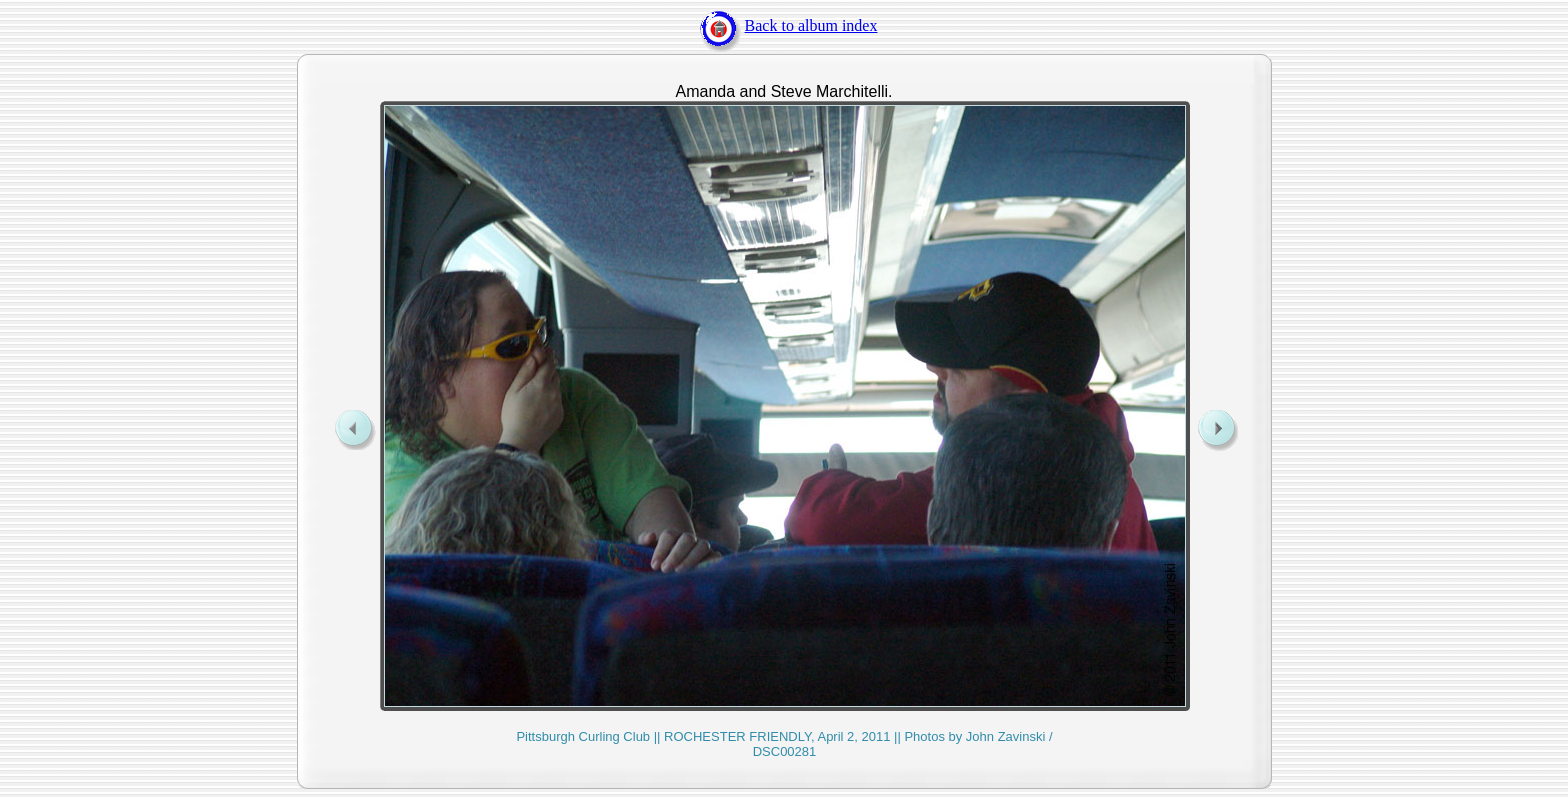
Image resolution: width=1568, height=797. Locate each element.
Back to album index (784, 25)
